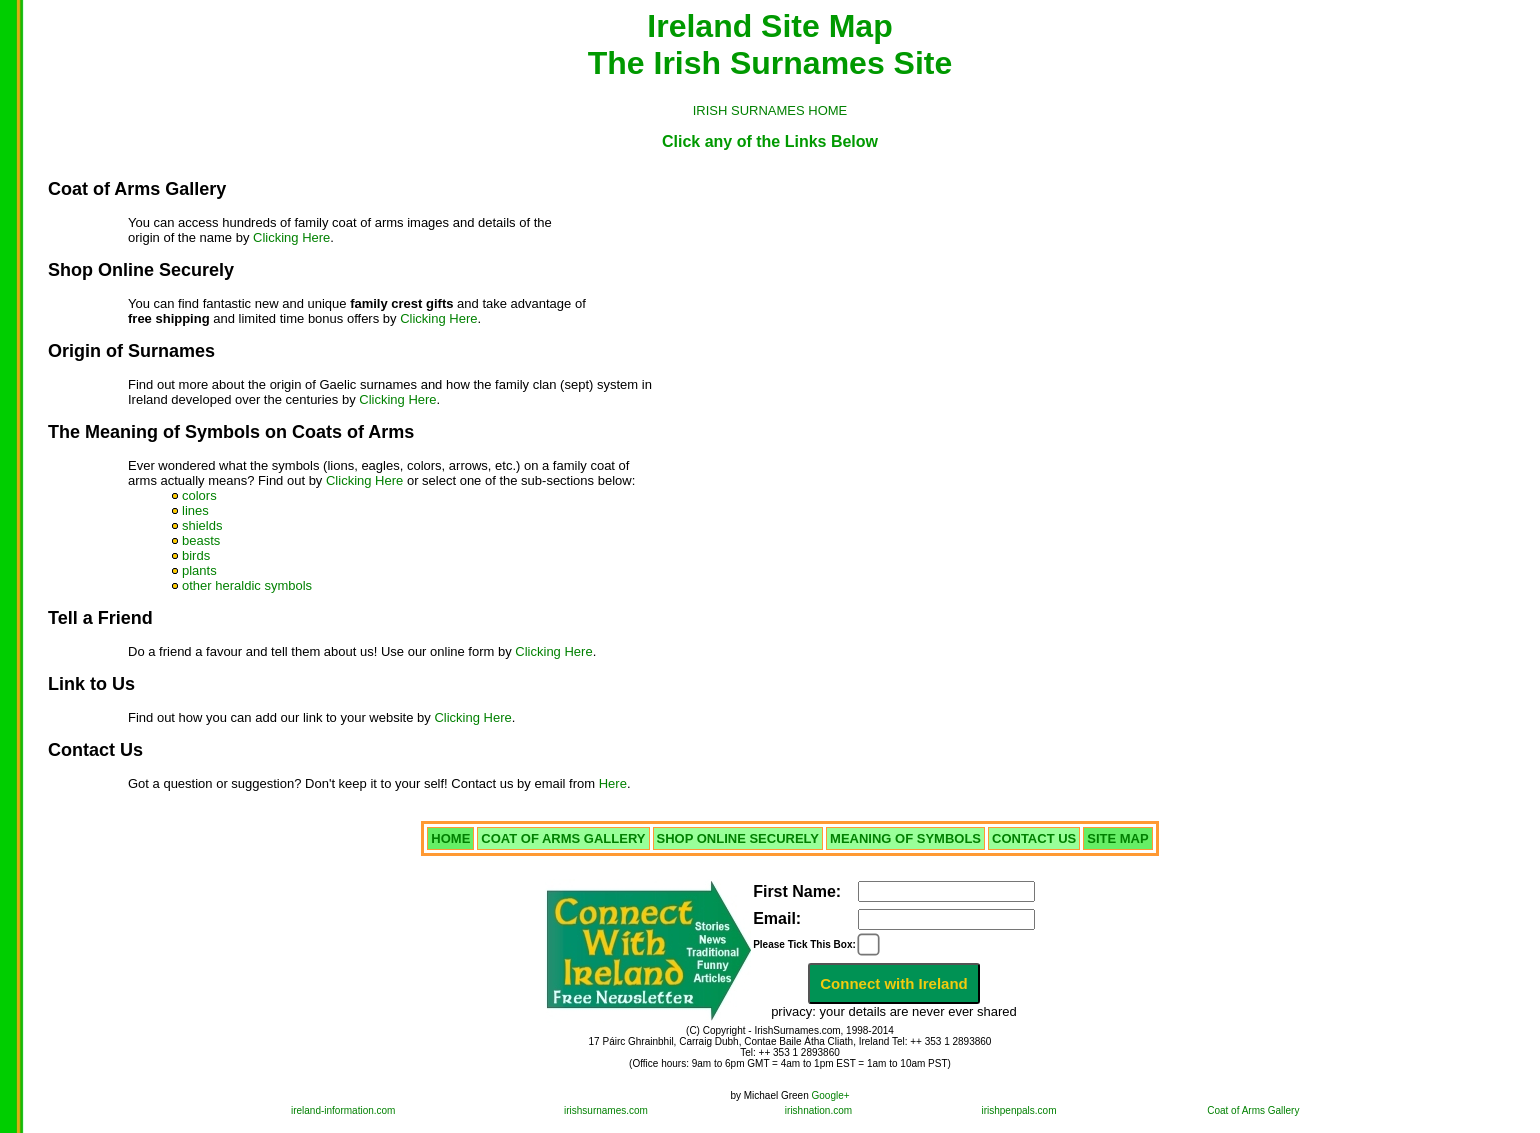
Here (613, 783)
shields (202, 525)
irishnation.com (818, 1110)
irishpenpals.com (1018, 1110)
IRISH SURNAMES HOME (770, 110)
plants (199, 570)
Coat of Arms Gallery (1253, 1110)
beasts (201, 540)
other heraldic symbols (247, 585)
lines (195, 510)
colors (199, 495)
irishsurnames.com (606, 1110)
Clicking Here (291, 237)
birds (196, 555)
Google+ (831, 1095)
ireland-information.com (343, 1110)
